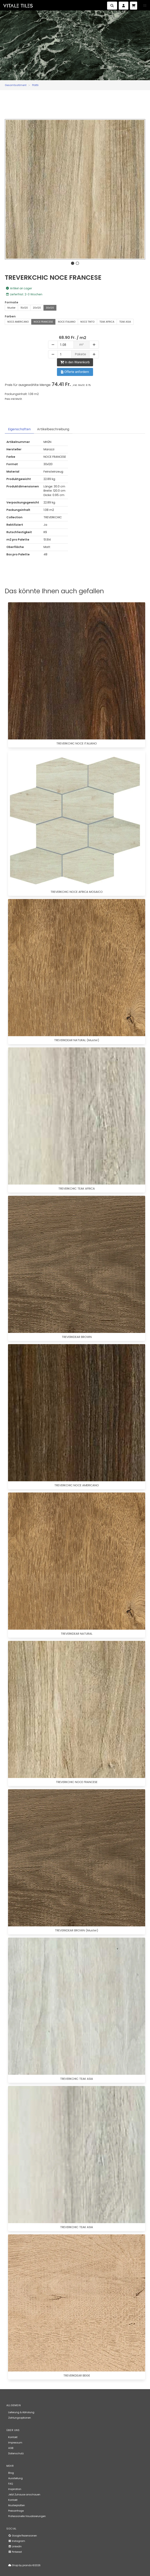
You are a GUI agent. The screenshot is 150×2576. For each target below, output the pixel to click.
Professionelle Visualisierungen (27, 2516)
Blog (11, 2473)
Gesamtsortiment (15, 85)
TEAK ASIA (125, 321)
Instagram (16, 2541)
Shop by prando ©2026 (24, 2565)
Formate (11, 302)
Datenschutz (16, 2453)
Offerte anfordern (75, 372)
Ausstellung (15, 2478)
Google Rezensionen (22, 2535)
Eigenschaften (19, 429)
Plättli (35, 85)
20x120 (37, 307)
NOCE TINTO (87, 321)
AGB (10, 2448)
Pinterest (15, 2552)
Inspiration (14, 2489)
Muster (11, 307)
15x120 (24, 307)
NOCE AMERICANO (18, 321)
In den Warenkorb (75, 362)
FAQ (10, 2483)
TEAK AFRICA (106, 321)
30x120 (50, 307)
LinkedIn (15, 2546)
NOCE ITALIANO (66, 321)
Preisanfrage (16, 2510)
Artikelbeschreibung (53, 429)
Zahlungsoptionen (19, 2417)
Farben (10, 316)
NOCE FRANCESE (43, 321)
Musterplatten (16, 2505)
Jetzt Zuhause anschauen (24, 2494)
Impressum (15, 2442)
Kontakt (12, 2437)
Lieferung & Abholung (21, 2412)
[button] (145, 5)
